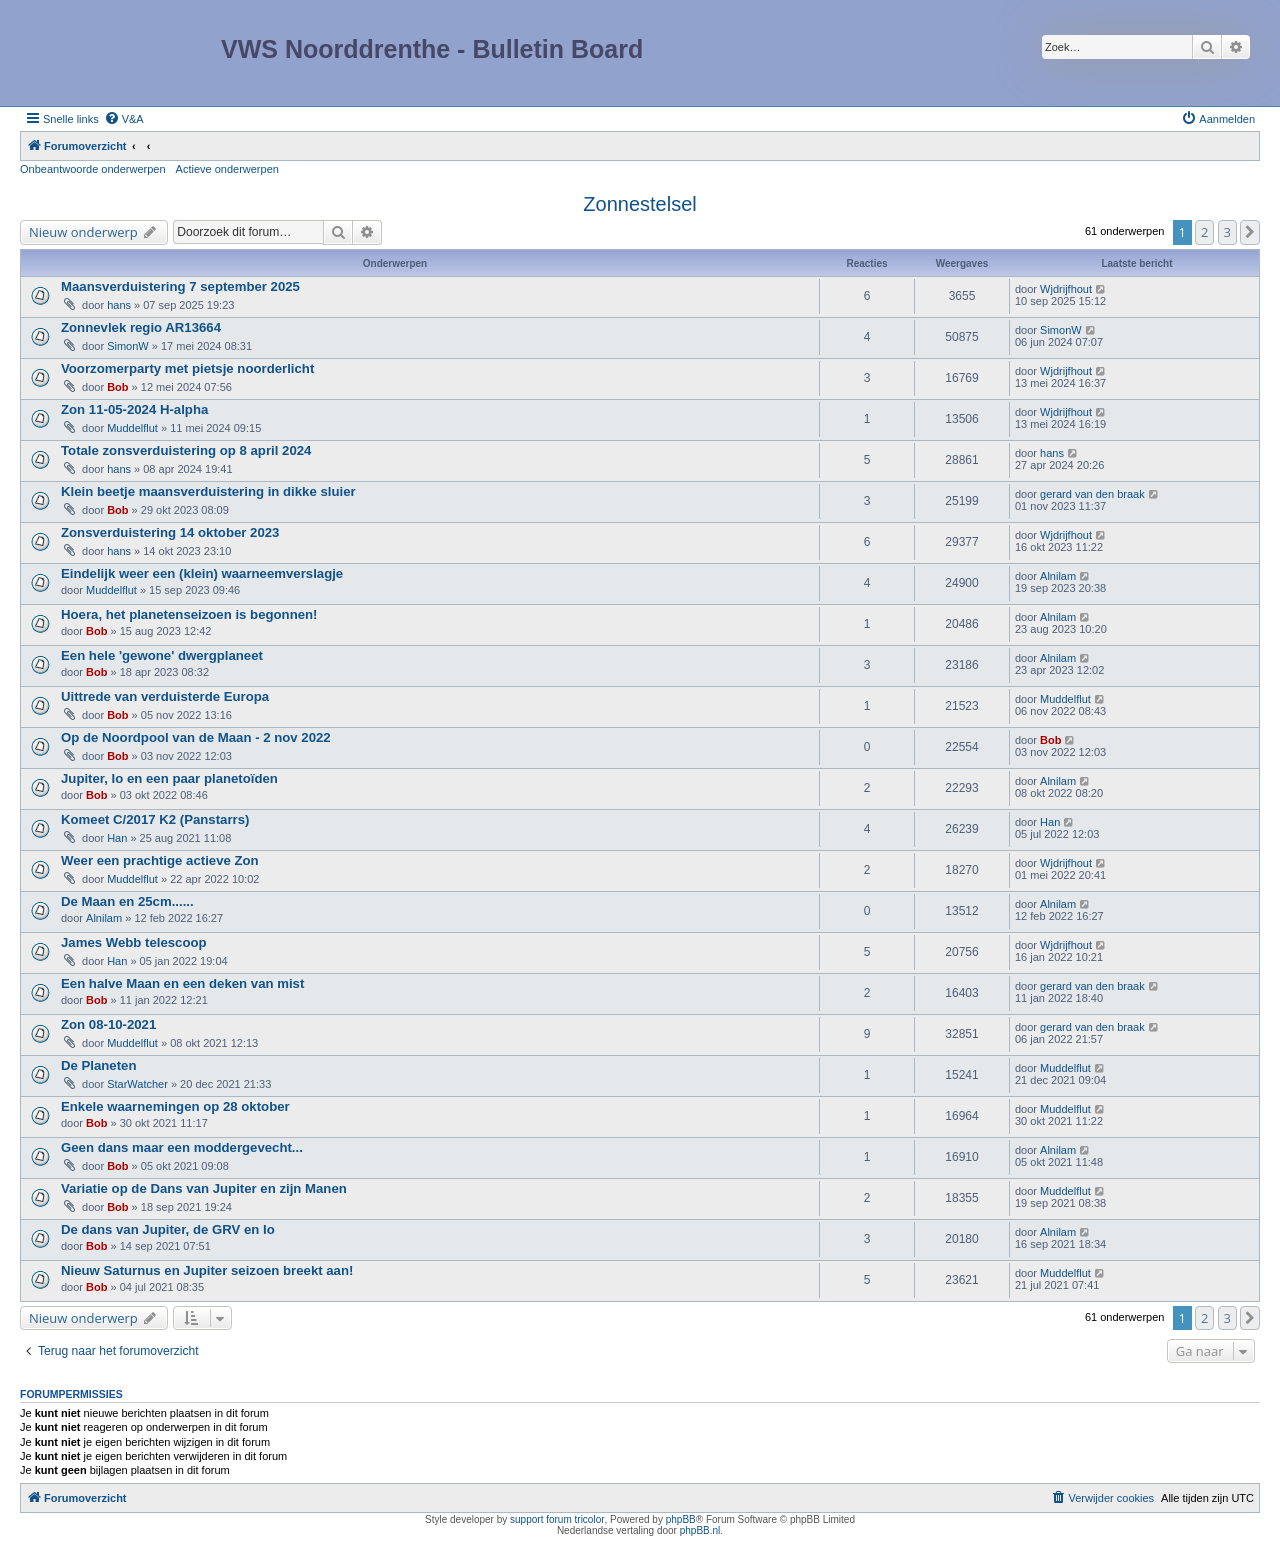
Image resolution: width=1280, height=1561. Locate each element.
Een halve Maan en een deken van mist (182, 983)
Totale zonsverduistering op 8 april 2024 (186, 450)
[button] (1250, 232)
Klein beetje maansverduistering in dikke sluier (208, 491)
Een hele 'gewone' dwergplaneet (162, 655)
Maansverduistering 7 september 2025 (180, 286)
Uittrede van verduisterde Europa (165, 696)
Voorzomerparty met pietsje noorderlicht (187, 368)
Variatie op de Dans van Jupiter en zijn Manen (204, 1188)
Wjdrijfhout (1066, 289)
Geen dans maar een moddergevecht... (182, 1147)
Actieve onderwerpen (227, 169)
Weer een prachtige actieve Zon (160, 860)
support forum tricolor (557, 1519)
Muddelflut (132, 428)
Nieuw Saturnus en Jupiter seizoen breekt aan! (207, 1270)
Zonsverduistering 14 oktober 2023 (170, 532)
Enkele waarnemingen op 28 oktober (175, 1106)
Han (117, 838)
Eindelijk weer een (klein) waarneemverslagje (202, 573)
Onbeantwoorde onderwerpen (93, 169)
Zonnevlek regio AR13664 (141, 327)
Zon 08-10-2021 (108, 1024)
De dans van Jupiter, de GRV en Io (168, 1229)
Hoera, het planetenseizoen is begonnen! (189, 614)
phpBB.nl (700, 1530)
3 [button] (1227, 232)
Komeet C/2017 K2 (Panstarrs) (155, 819)
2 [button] (1204, 232)
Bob (117, 387)
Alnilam (1058, 576)
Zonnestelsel (639, 204)
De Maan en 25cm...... (127, 901)
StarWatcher (137, 1084)
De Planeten (99, 1065)
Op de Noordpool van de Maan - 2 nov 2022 (196, 737)
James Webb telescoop (134, 942)
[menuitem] (124, 119)
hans (119, 305)
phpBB (681, 1519)
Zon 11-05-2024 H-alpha (134, 409)
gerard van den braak (1092, 494)
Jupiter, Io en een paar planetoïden (169, 778)
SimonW (128, 346)
